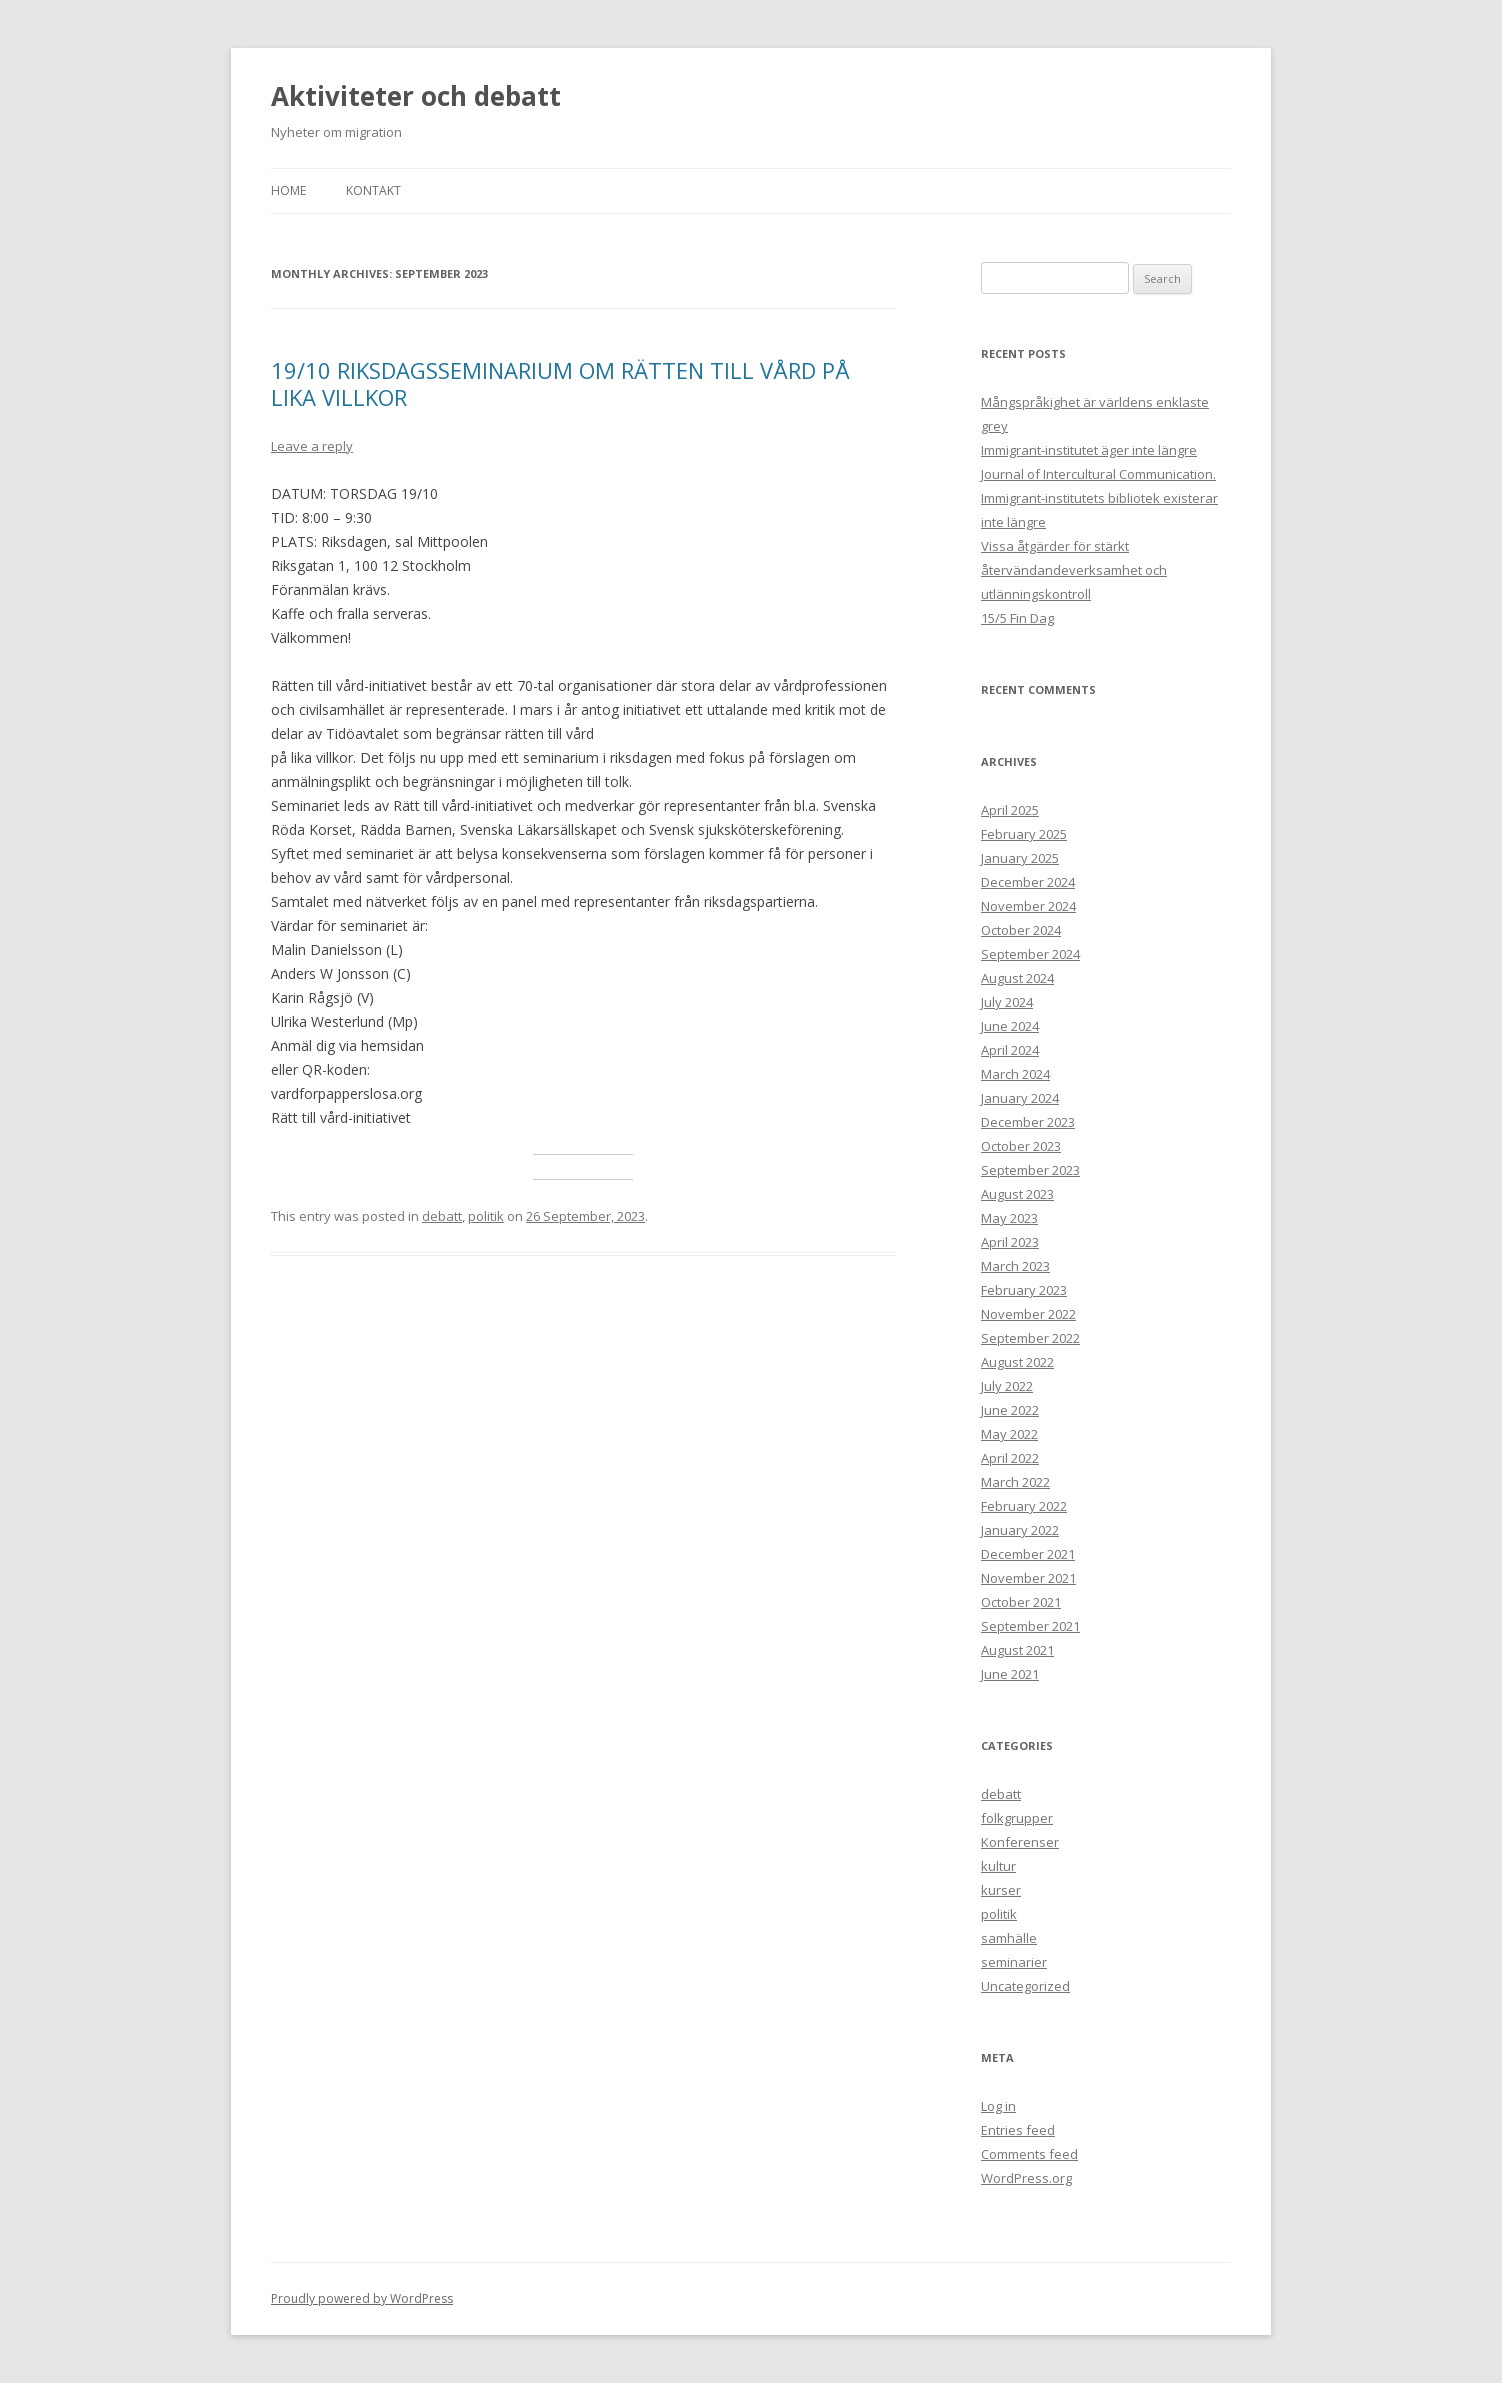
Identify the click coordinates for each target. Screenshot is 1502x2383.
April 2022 (1010, 1458)
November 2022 (1028, 1314)
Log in (998, 2106)
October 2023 (1021, 1146)
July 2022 (1007, 1386)
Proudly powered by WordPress (362, 2298)
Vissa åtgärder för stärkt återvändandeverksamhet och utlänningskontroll (1074, 570)
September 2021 (1030, 1626)
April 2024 (1010, 1050)
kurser (1001, 1890)
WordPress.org (1026, 2178)
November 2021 (1028, 1578)
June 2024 (1010, 1026)
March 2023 (1015, 1266)
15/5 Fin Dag (1017, 618)
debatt (442, 1216)
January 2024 (1020, 1098)
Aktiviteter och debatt (416, 96)
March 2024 (1015, 1074)
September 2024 (1030, 954)
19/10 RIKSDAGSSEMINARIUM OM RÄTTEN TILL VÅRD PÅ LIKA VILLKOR (560, 383)
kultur (998, 1866)
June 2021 (1010, 1674)
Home (288, 190)
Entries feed (1018, 2130)
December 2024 (1028, 882)
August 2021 (1017, 1650)
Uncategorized (1025, 1986)
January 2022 (1020, 1530)
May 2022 (1009, 1434)
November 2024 (1028, 906)
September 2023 (1030, 1170)
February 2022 (1024, 1506)
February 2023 (1024, 1290)
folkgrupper (1017, 1818)
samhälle (1009, 1938)
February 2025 (1024, 834)
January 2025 (1020, 858)
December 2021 (1028, 1554)
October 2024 (1021, 930)
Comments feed (1029, 2154)
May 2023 (1009, 1218)
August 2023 (1017, 1194)
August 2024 (1017, 978)
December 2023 (1028, 1122)
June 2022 (1010, 1410)
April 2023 (1010, 1242)
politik (486, 1216)
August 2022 (1017, 1362)
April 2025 (1010, 810)
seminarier (1014, 1962)
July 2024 (1007, 1002)
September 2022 (1030, 1338)
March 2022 (1015, 1482)
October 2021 (1021, 1602)
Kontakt (373, 190)
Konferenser (1020, 1842)
